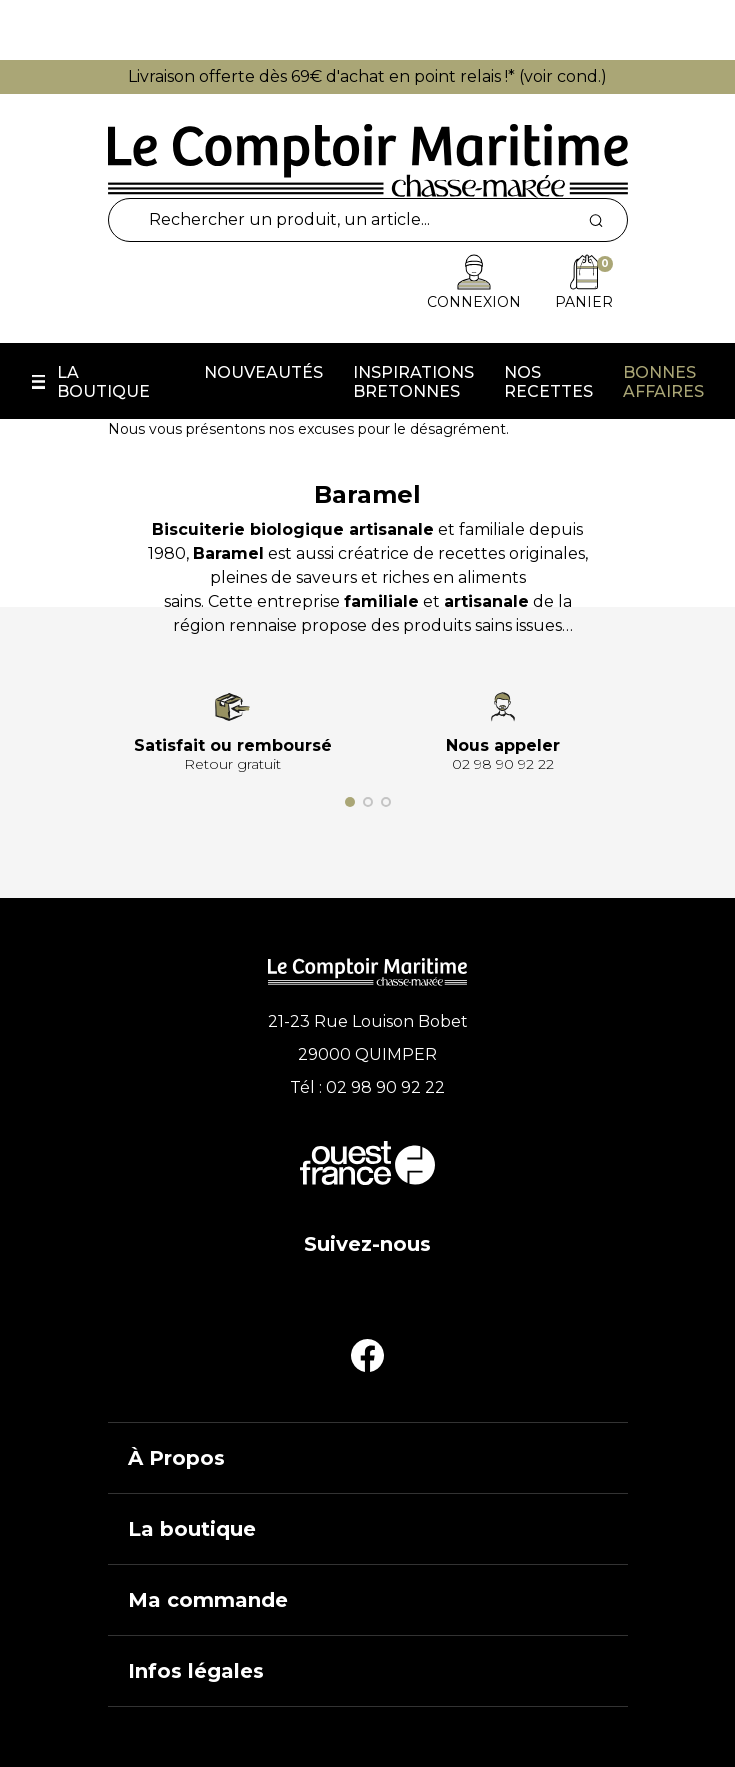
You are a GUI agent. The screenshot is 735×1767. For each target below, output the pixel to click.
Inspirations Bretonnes (413, 382)
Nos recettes (548, 382)
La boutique (103, 382)
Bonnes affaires (663, 382)
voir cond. (562, 76)
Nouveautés (263, 372)
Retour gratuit (232, 764)
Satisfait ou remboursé (233, 745)
